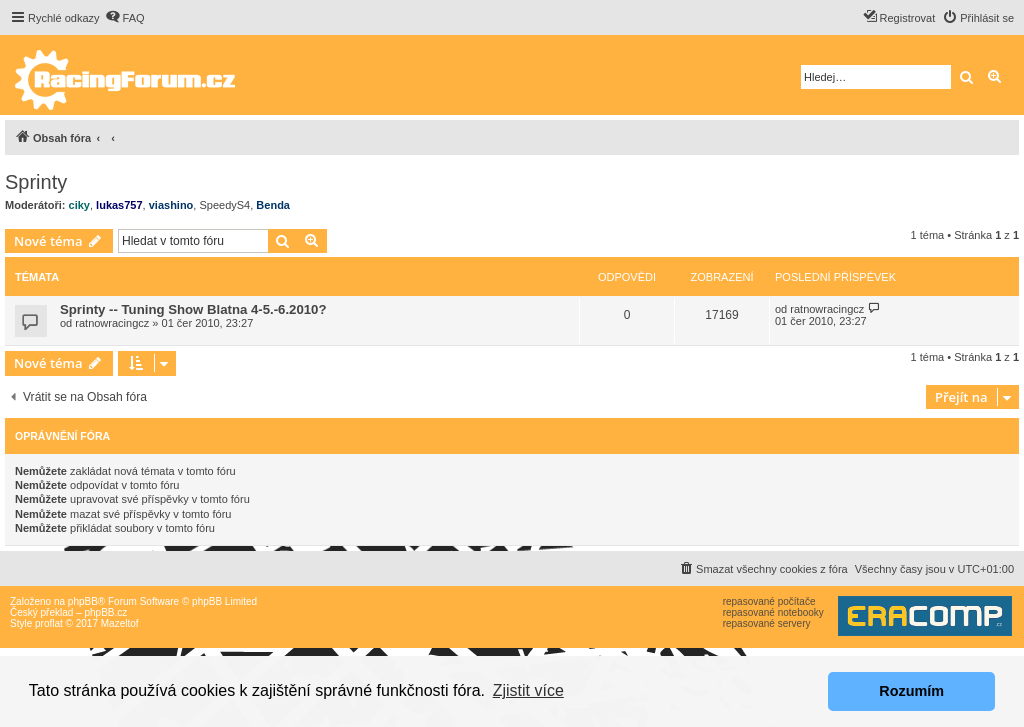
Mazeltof (120, 623)
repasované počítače (769, 601)
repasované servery (767, 623)
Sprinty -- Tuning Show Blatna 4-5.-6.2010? (193, 309)
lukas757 (119, 205)
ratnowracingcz (112, 323)
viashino (171, 205)
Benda (273, 205)
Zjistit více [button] (528, 690)
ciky (79, 205)
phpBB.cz (105, 612)
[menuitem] (125, 18)
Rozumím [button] (911, 691)
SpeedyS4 (224, 205)
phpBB (83, 601)
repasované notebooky (773, 612)
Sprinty (36, 182)
